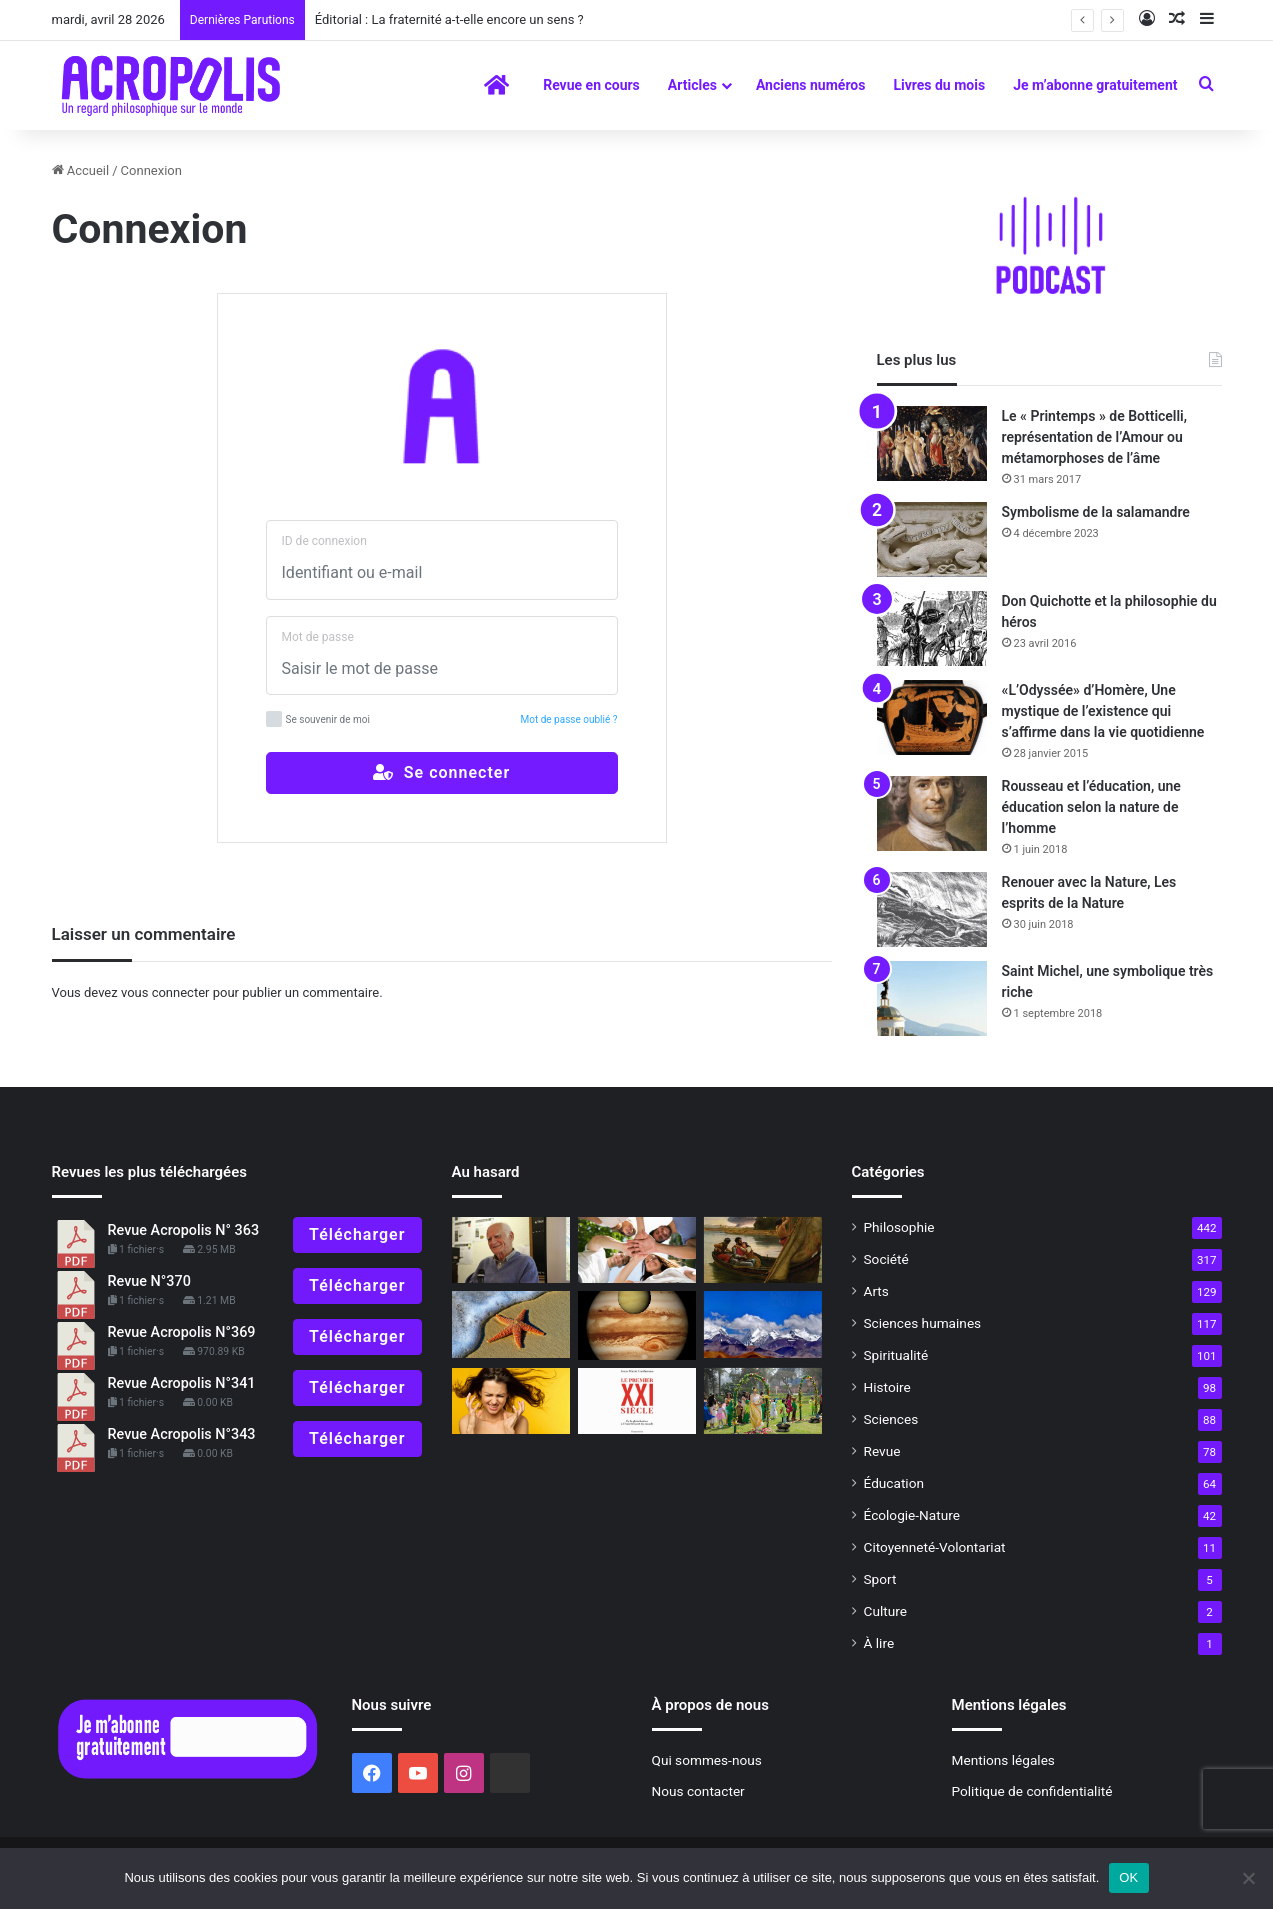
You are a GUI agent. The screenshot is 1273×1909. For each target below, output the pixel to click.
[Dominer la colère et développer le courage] (511, 1401)
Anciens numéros (811, 85)
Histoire (887, 1387)
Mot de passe (318, 637)
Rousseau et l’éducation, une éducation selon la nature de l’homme (1091, 807)
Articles (692, 85)
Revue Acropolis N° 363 (184, 1230)
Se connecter (441, 772)
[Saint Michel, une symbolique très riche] (932, 998)
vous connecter (165, 992)
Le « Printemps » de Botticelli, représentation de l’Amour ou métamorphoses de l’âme (1095, 437)
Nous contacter (698, 1791)
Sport (880, 1579)
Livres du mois (939, 85)
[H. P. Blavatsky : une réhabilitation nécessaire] (763, 1324)
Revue (882, 1451)
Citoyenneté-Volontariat (935, 1547)
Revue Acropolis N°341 (182, 1383)
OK (1128, 1877)
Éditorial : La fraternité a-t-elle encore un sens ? (449, 19)
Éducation (894, 1483)
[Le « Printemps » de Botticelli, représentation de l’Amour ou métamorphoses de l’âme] (932, 443)
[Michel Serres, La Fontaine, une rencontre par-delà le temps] (511, 1250)
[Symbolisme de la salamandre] (932, 539)
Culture (885, 1611)
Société (886, 1259)
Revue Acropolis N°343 (182, 1434)
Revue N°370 (149, 1281)
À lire (879, 1643)
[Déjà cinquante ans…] (511, 1324)
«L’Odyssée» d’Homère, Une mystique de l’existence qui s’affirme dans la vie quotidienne (1103, 711)
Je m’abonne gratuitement (1095, 85)
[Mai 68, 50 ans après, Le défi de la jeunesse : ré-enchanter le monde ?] (637, 1250)
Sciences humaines (923, 1323)
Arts (876, 1291)
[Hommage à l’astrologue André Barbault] (637, 1325)
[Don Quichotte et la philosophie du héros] (932, 628)
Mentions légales (1003, 1760)
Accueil (81, 170)
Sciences (891, 1419)
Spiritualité (896, 1355)
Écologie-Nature (912, 1515)
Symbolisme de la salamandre (1096, 512)
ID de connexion (324, 541)
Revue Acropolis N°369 (182, 1332)
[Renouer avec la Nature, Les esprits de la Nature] (932, 909)
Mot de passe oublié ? (569, 719)
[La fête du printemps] (763, 1401)
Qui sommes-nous (707, 1760)
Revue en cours (591, 85)
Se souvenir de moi (318, 719)
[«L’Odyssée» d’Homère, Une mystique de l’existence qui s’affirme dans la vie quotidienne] (932, 717)
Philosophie (899, 1227)
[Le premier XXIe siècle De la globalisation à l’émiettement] (637, 1401)
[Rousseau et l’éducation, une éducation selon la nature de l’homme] (932, 813)
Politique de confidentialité (1032, 1791)
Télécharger (357, 1234)
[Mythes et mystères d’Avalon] (763, 1250)
